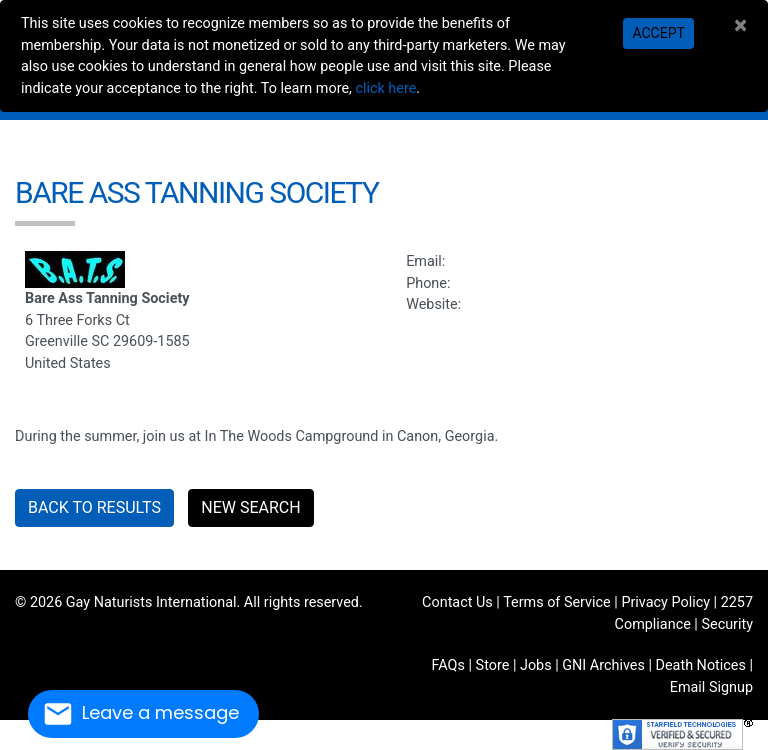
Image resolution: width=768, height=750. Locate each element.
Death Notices (701, 665)
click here (385, 88)
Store (493, 665)
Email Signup (711, 687)
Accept (658, 33)
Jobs (536, 665)
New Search (250, 507)
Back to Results (94, 507)
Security (727, 624)
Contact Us (457, 602)
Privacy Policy (665, 602)
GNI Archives (603, 665)
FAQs (448, 665)
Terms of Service (557, 602)
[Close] (740, 25)
